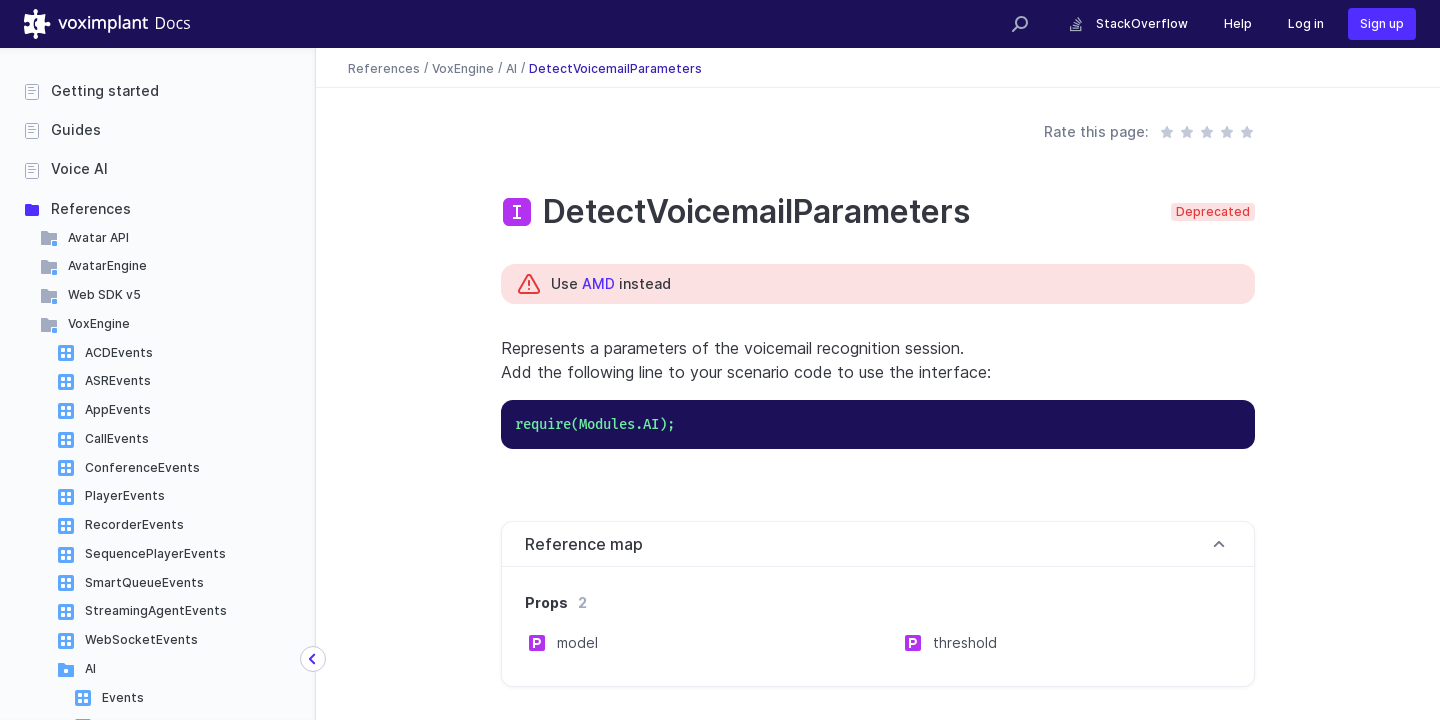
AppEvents (118, 409)
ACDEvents (119, 352)
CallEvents (117, 438)
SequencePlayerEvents (155, 553)
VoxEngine (99, 323)
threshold (965, 642)
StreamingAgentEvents (156, 610)
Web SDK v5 (104, 294)
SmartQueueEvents (144, 582)
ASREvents (118, 380)
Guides (76, 129)
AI (90, 668)
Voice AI (79, 168)
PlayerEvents (125, 495)
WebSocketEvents (141, 639)
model (577, 642)
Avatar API (98, 237)
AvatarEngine (107, 265)
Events (123, 697)
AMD (598, 283)
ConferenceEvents (142, 467)
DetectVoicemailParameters (615, 67)
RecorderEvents (134, 524)
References (91, 208)
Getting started (105, 90)
